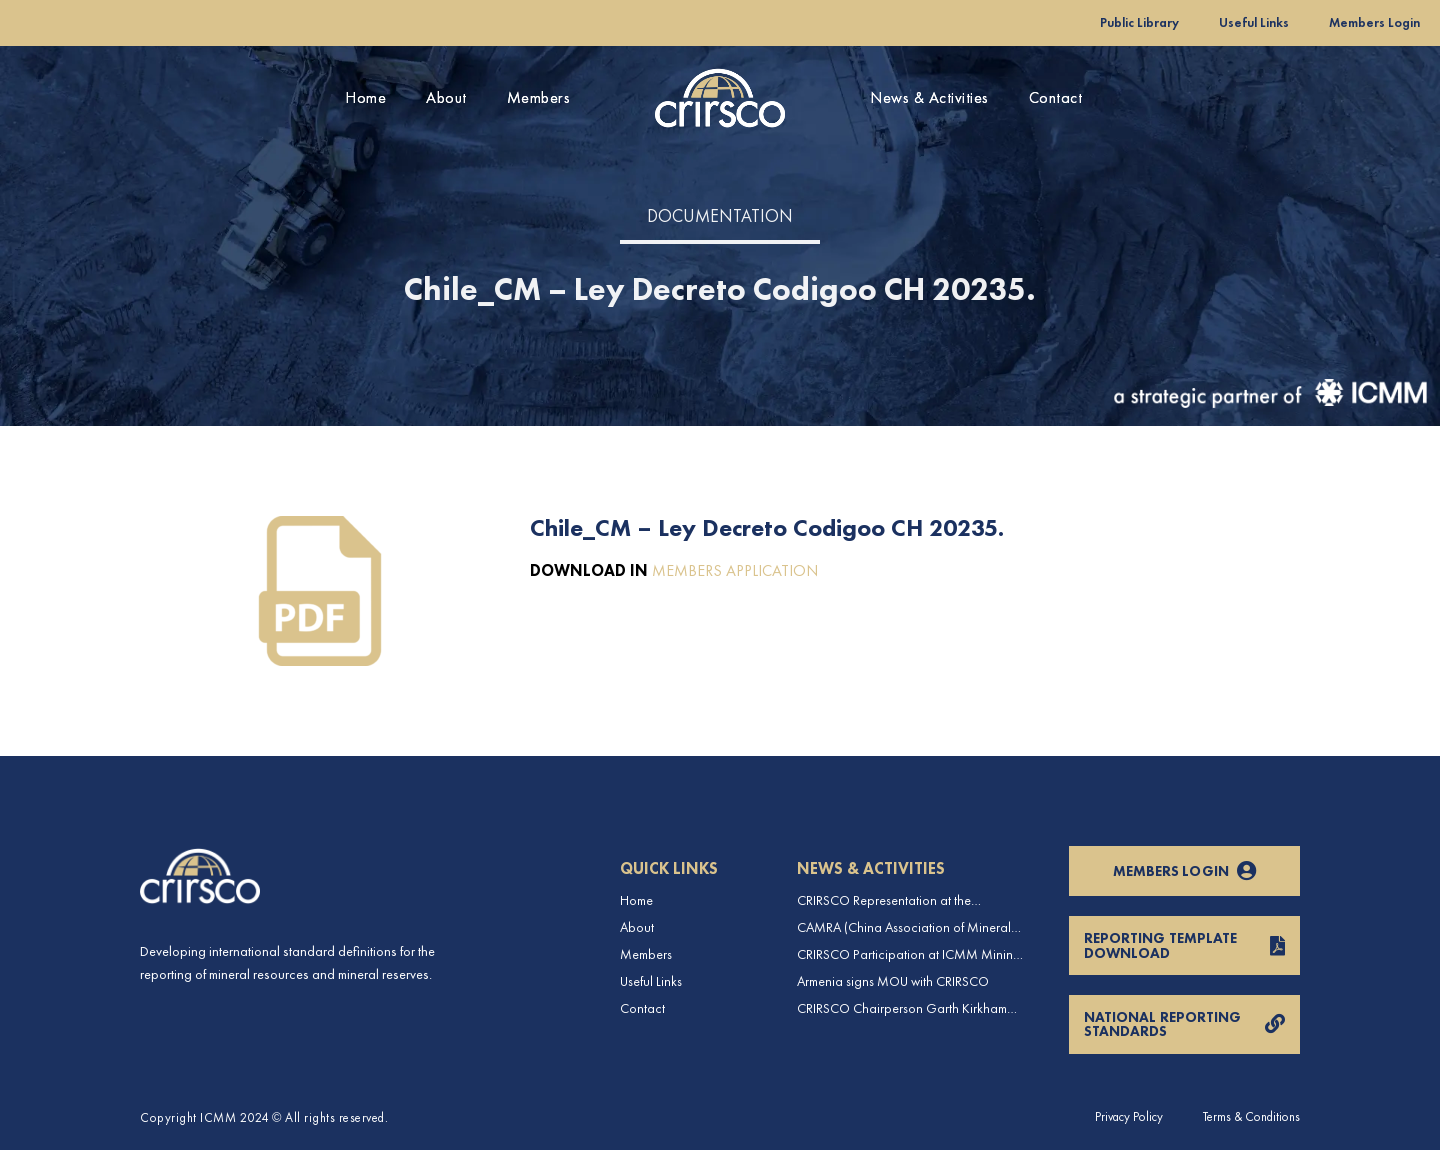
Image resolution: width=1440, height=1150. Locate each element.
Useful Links (1254, 22)
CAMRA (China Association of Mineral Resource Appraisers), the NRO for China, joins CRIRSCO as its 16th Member (912, 927)
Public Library (1139, 22)
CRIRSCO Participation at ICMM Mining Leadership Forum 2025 (909, 954)
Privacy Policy (1129, 1116)
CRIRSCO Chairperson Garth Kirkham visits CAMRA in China (902, 1008)
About (446, 97)
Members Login (1374, 22)
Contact (1056, 97)
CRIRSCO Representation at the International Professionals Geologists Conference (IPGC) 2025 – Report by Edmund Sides (902, 900)
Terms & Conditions (1251, 1116)
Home (365, 97)
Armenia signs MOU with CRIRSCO (893, 981)
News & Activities (929, 97)
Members (539, 97)
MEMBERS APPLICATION (735, 570)
